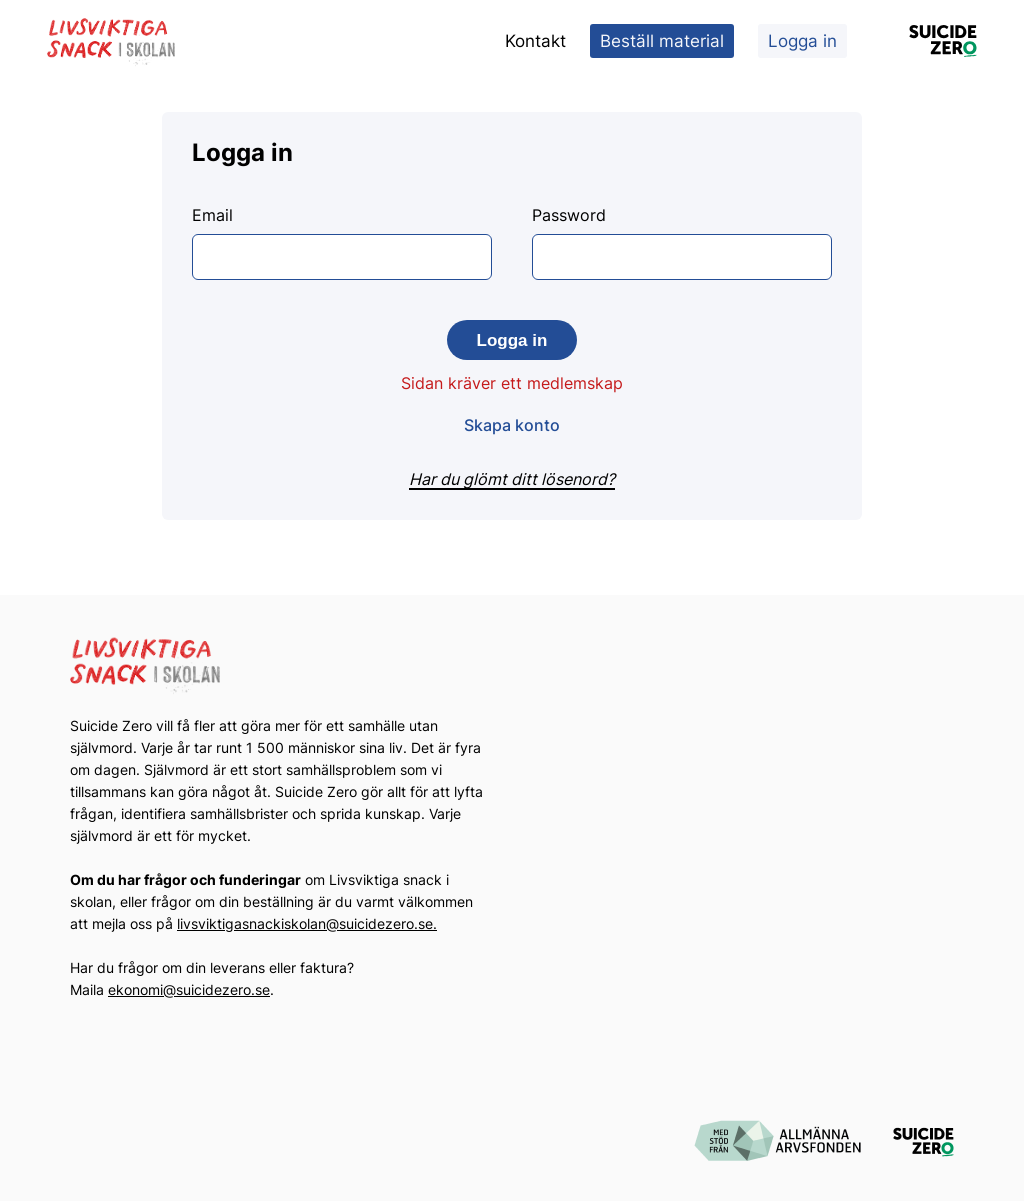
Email (342, 242)
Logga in (802, 41)
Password (682, 242)
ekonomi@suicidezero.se (189, 989)
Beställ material (662, 41)
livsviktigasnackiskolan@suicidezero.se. (307, 923)
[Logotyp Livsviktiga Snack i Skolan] (112, 41)
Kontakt (535, 41)
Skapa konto (512, 425)
